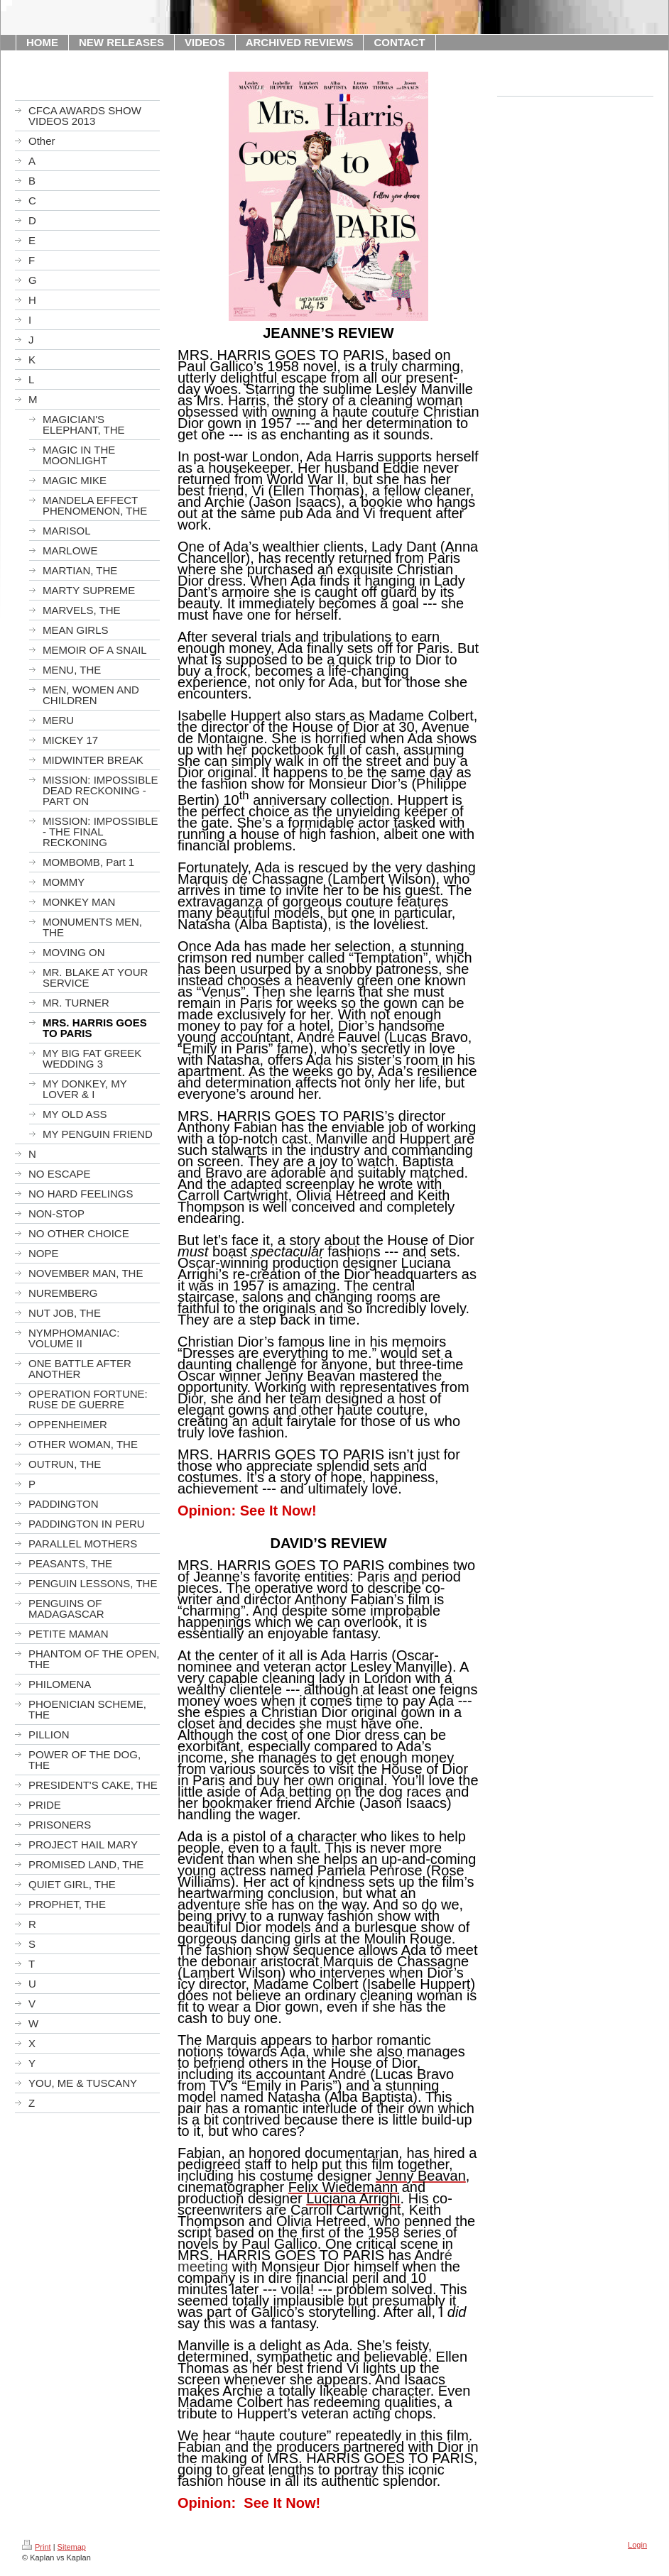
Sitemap (72, 2547)
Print (36, 2547)
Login (637, 2545)
